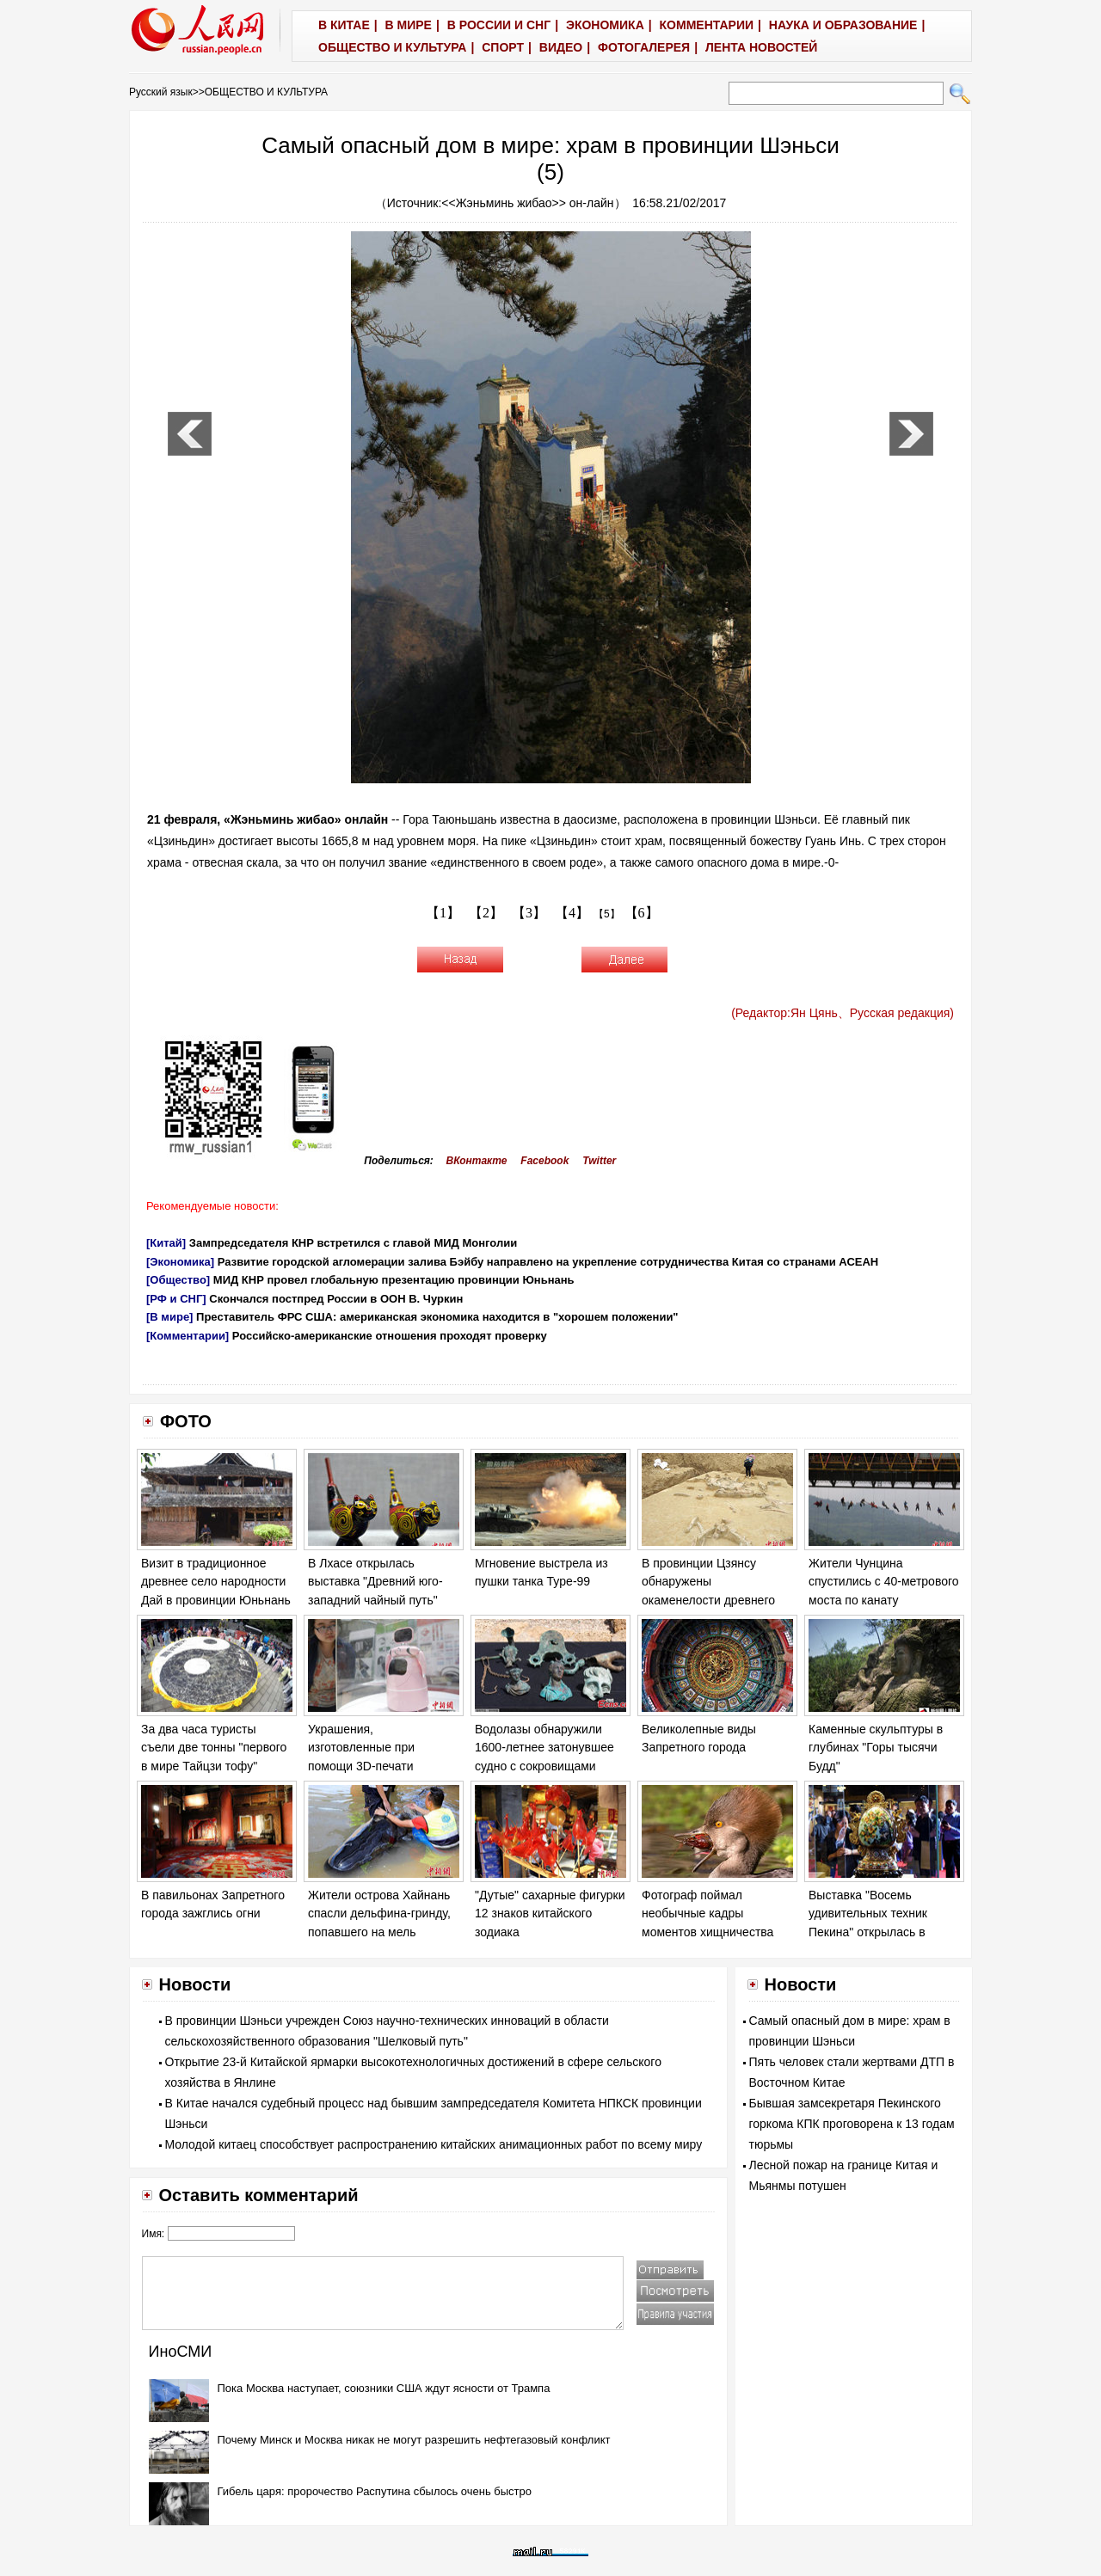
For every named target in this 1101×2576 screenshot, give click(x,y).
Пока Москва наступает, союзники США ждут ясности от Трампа (384, 2388)
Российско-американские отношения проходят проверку (389, 1335)
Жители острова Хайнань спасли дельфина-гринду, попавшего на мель (379, 1913)
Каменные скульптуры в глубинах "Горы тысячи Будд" (876, 1747)
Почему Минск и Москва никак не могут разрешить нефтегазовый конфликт (414, 2439)
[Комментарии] (187, 1335)
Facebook (544, 1161)
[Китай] (166, 1242)
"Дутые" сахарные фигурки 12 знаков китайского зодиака (550, 1913)
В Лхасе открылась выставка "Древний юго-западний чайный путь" (375, 1581)
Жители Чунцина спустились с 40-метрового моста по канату (884, 1581)
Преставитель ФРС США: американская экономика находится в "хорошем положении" (437, 1316)
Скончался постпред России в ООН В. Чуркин (336, 1298)
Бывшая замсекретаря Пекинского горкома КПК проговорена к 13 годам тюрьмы (852, 2123)
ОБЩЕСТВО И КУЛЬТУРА (266, 92)
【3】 (529, 912)
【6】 (641, 912)
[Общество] (178, 1279)
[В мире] (169, 1316)
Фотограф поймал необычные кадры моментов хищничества (707, 1913)
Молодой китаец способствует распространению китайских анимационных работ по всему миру (434, 2144)
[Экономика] (180, 1261)
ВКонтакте (476, 1161)
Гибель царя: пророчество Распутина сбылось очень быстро (375, 2491)
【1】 (443, 912)
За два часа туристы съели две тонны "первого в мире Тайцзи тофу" (213, 1747)
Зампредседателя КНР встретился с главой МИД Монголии (353, 1242)
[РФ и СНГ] (176, 1298)
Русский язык (161, 92)
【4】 (572, 912)
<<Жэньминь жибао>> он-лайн (527, 203)
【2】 (486, 912)
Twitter (599, 1161)
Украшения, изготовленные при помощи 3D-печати (361, 1747)
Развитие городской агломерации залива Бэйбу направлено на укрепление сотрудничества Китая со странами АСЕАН (548, 1261)
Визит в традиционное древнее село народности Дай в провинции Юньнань (216, 1581)
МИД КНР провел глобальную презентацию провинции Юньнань (394, 1279)
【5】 (607, 914)
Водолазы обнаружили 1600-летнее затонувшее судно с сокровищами (544, 1747)
